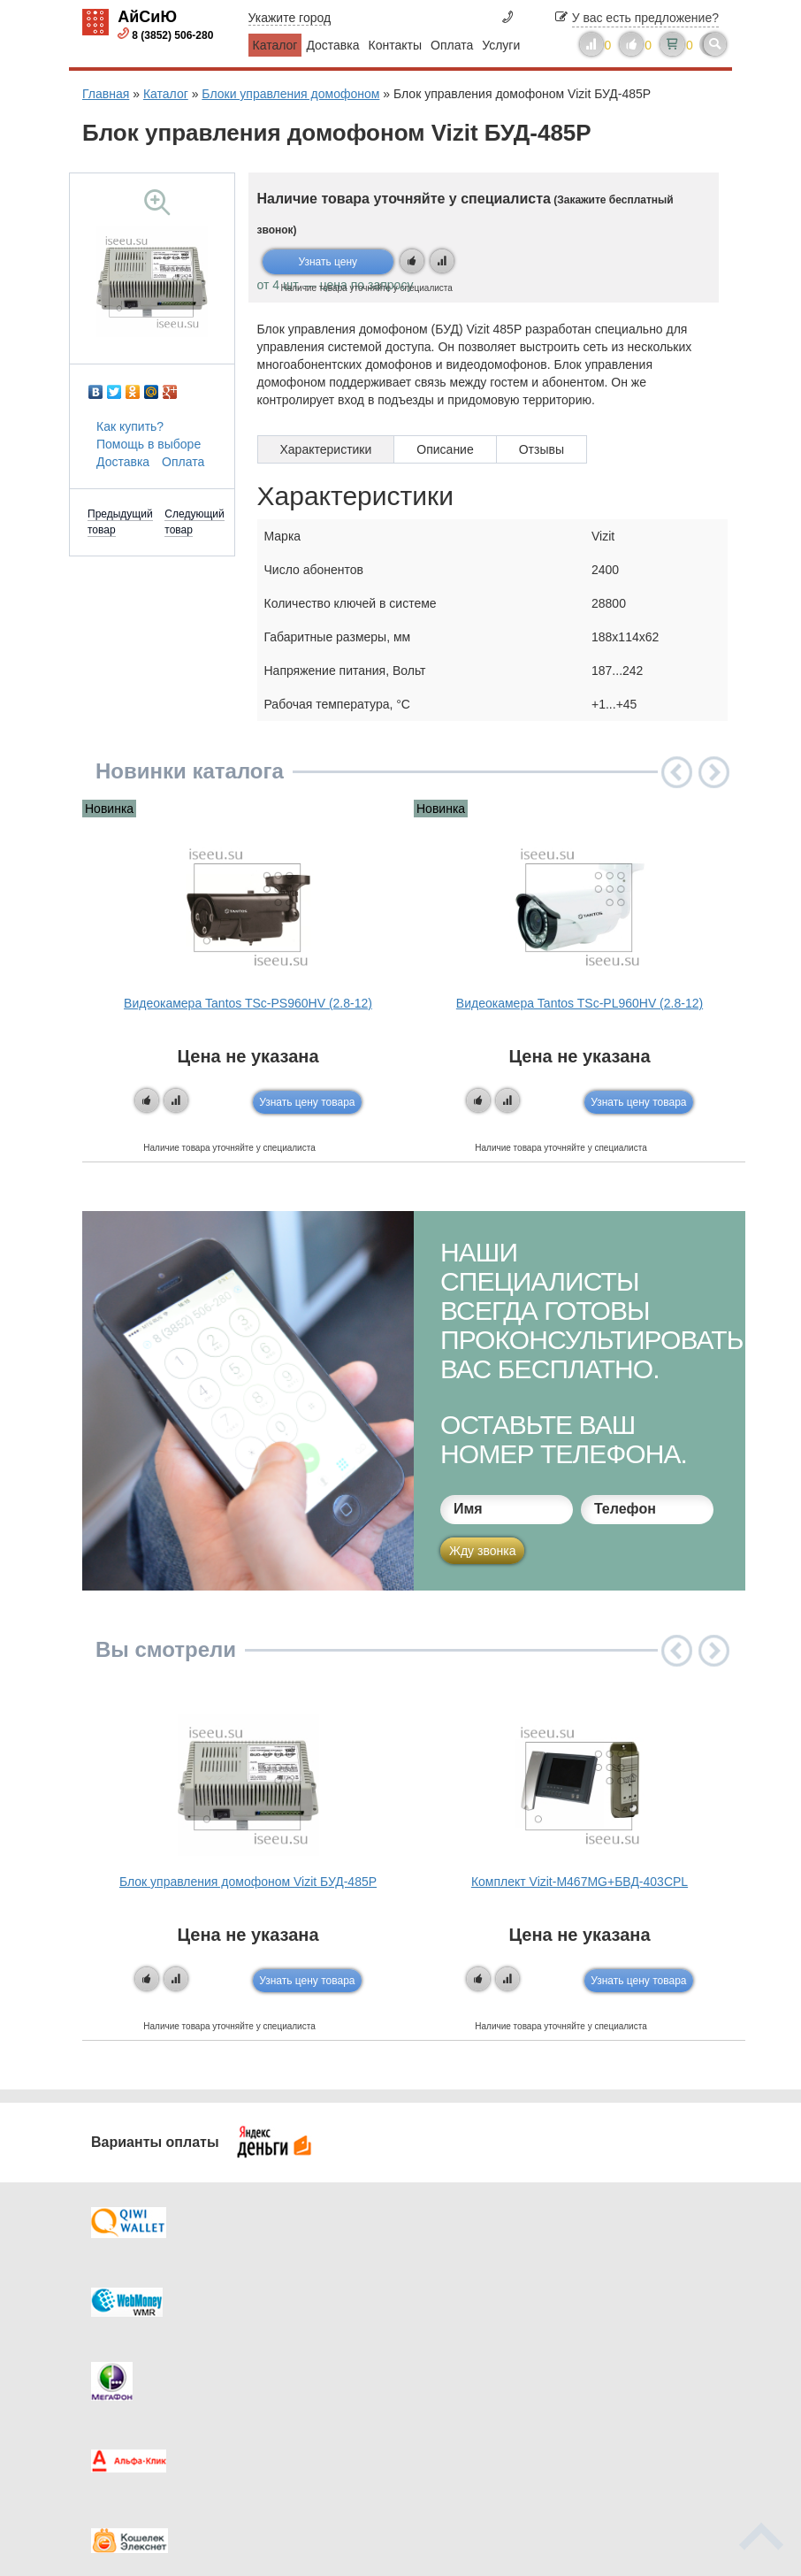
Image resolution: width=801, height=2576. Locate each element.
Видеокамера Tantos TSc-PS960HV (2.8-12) (248, 1003)
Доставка (332, 45)
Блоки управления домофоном (290, 94)
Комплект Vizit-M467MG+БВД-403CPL (579, 1881)
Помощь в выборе (148, 444)
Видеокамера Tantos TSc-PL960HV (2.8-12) (579, 1003)
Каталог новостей (334, 2324)
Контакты (395, 45)
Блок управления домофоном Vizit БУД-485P (248, 1881)
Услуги (501, 45)
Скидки (138, 2395)
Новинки (473, 2359)
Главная (105, 94)
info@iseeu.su (659, 2411)
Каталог (275, 45)
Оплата (452, 45)
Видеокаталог (489, 2324)
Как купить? (130, 426)
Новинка (109, 808)
